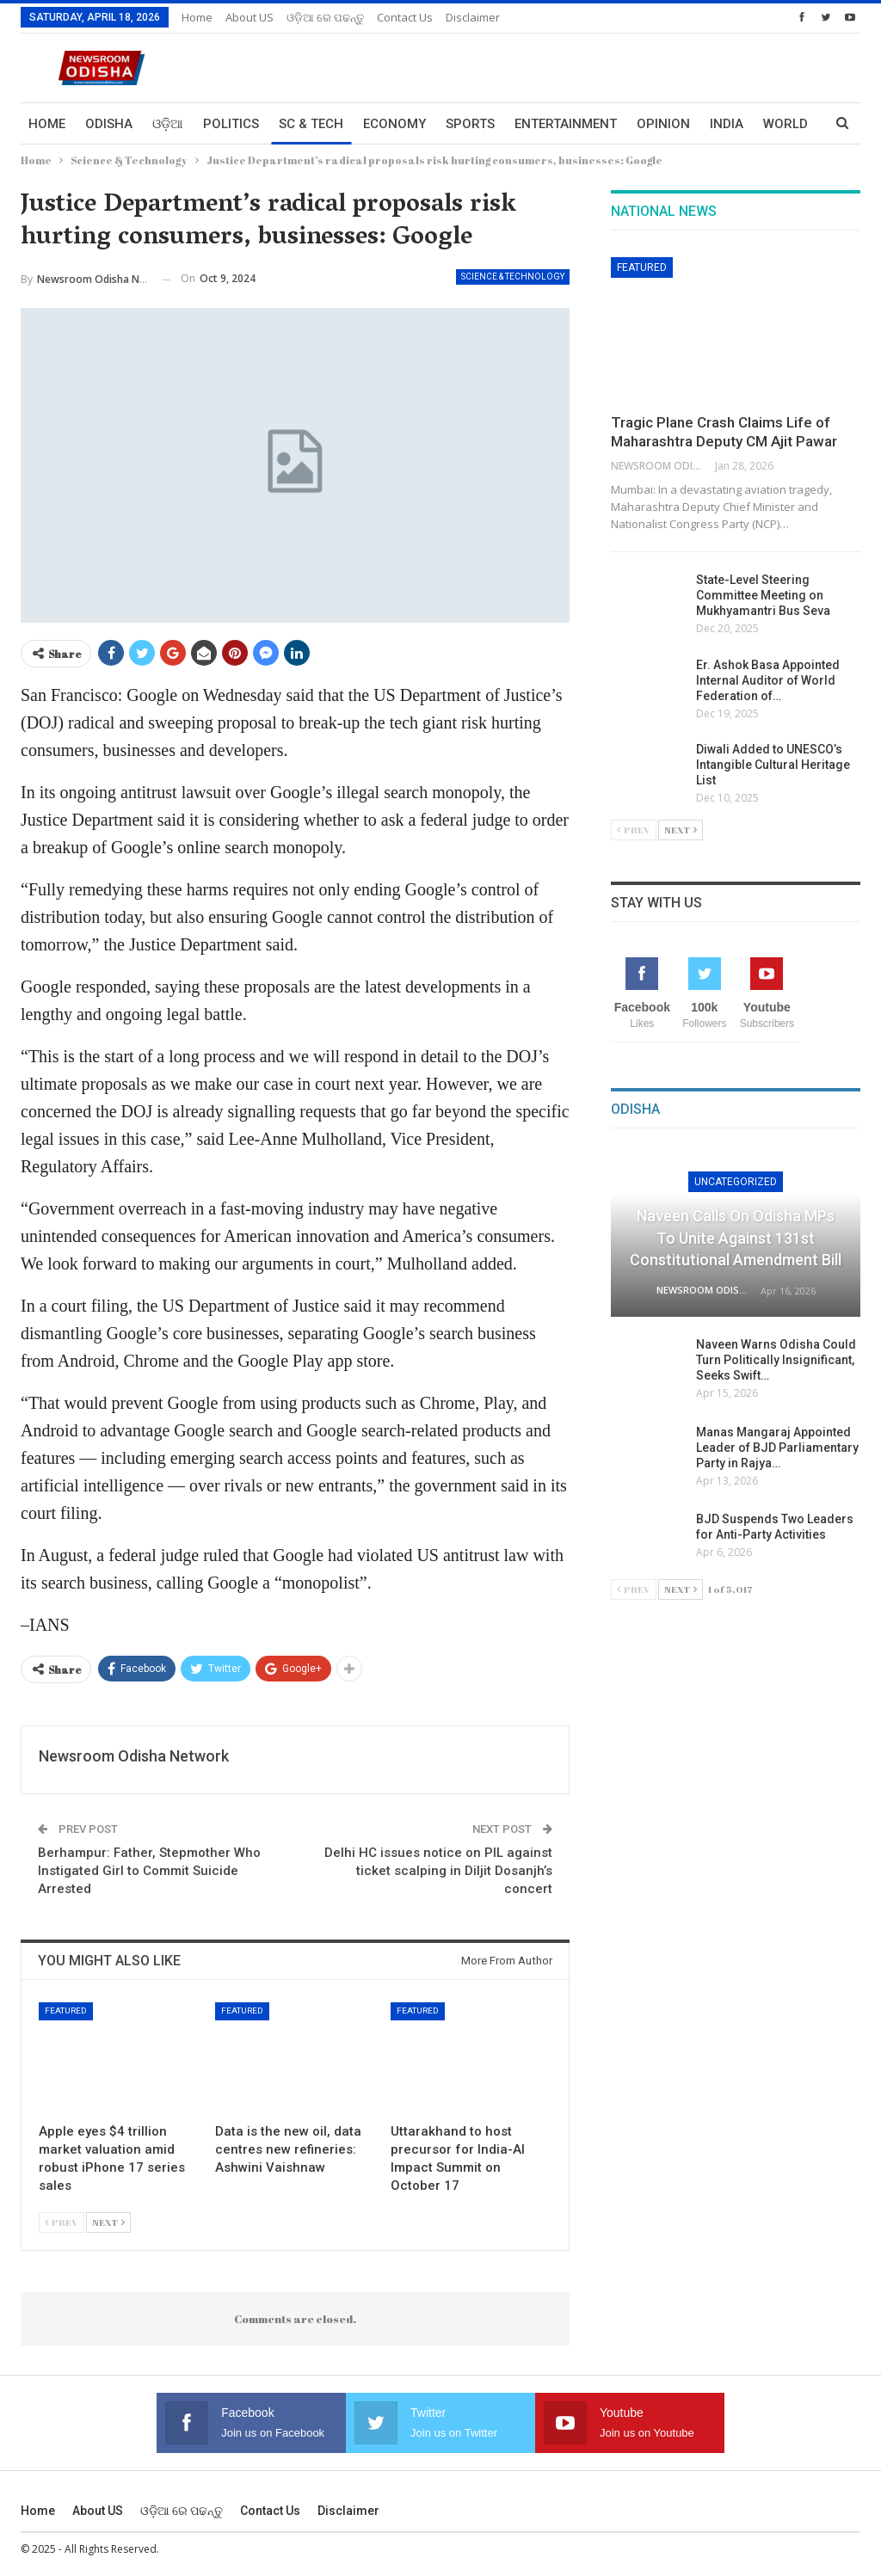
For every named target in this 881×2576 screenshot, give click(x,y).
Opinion (663, 124)
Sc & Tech (311, 124)
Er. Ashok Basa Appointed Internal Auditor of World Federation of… (768, 680)
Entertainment (565, 124)
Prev (61, 2222)
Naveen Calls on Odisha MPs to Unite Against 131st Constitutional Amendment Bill (735, 1237)
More (728, 124)
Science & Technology (512, 276)
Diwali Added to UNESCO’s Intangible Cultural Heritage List (773, 764)
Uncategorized (735, 1182)
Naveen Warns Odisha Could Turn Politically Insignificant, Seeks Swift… (776, 1359)
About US (249, 17)
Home (197, 17)
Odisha (108, 124)
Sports (470, 124)
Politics (231, 124)
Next (108, 2222)
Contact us (405, 17)
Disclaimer (473, 17)
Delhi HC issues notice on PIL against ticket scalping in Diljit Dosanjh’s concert (438, 1871)
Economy (394, 124)
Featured (66, 2010)
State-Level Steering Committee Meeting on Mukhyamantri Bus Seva (763, 595)
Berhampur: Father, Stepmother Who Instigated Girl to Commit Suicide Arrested (149, 1871)
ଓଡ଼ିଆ (167, 124)
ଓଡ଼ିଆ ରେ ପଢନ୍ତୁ (325, 17)
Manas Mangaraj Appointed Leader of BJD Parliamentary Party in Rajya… (777, 1447)
